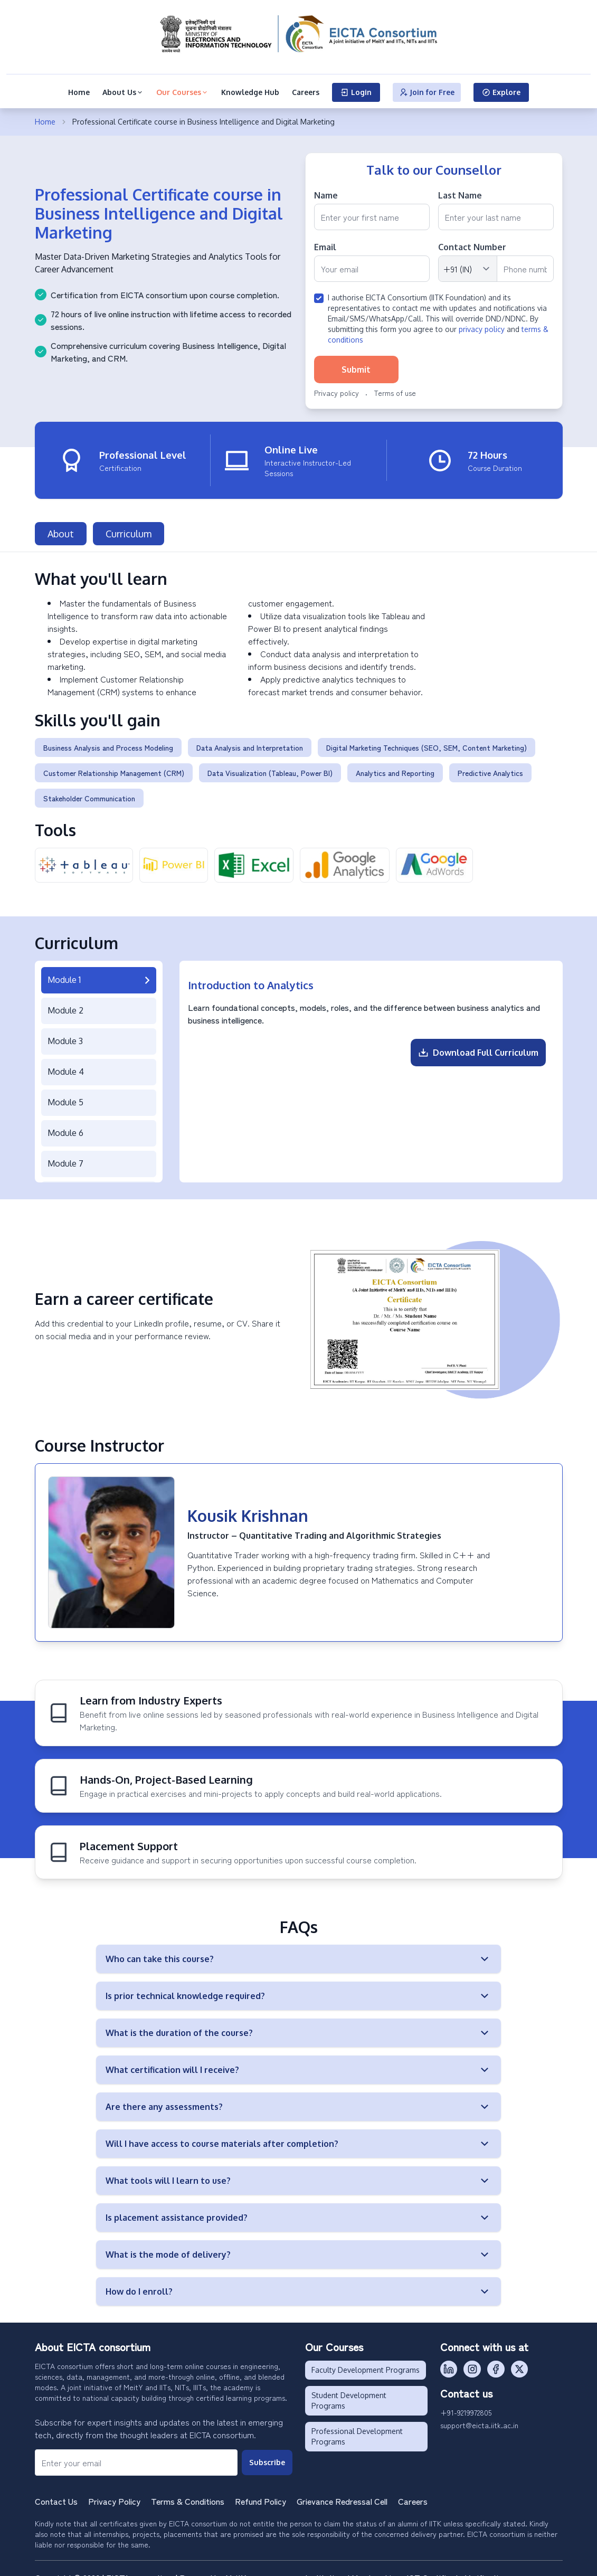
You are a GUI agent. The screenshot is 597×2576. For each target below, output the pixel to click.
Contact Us (56, 2495)
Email (325, 247)
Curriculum (128, 528)
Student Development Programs (348, 2394)
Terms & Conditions (187, 2495)
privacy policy (482, 329)
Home (79, 92)
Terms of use (395, 392)
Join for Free (426, 92)
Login (356, 92)
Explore (501, 92)
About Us (123, 92)
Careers (305, 92)
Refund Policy (260, 2495)
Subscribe (267, 2456)
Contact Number (472, 247)
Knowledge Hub (250, 92)
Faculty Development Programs (365, 2364)
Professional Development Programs (357, 2430)
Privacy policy (336, 392)
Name (326, 195)
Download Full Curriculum (478, 1047)
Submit (356, 369)
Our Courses (182, 92)
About (61, 528)
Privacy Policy (114, 2495)
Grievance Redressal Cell (342, 2495)
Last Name (460, 195)
